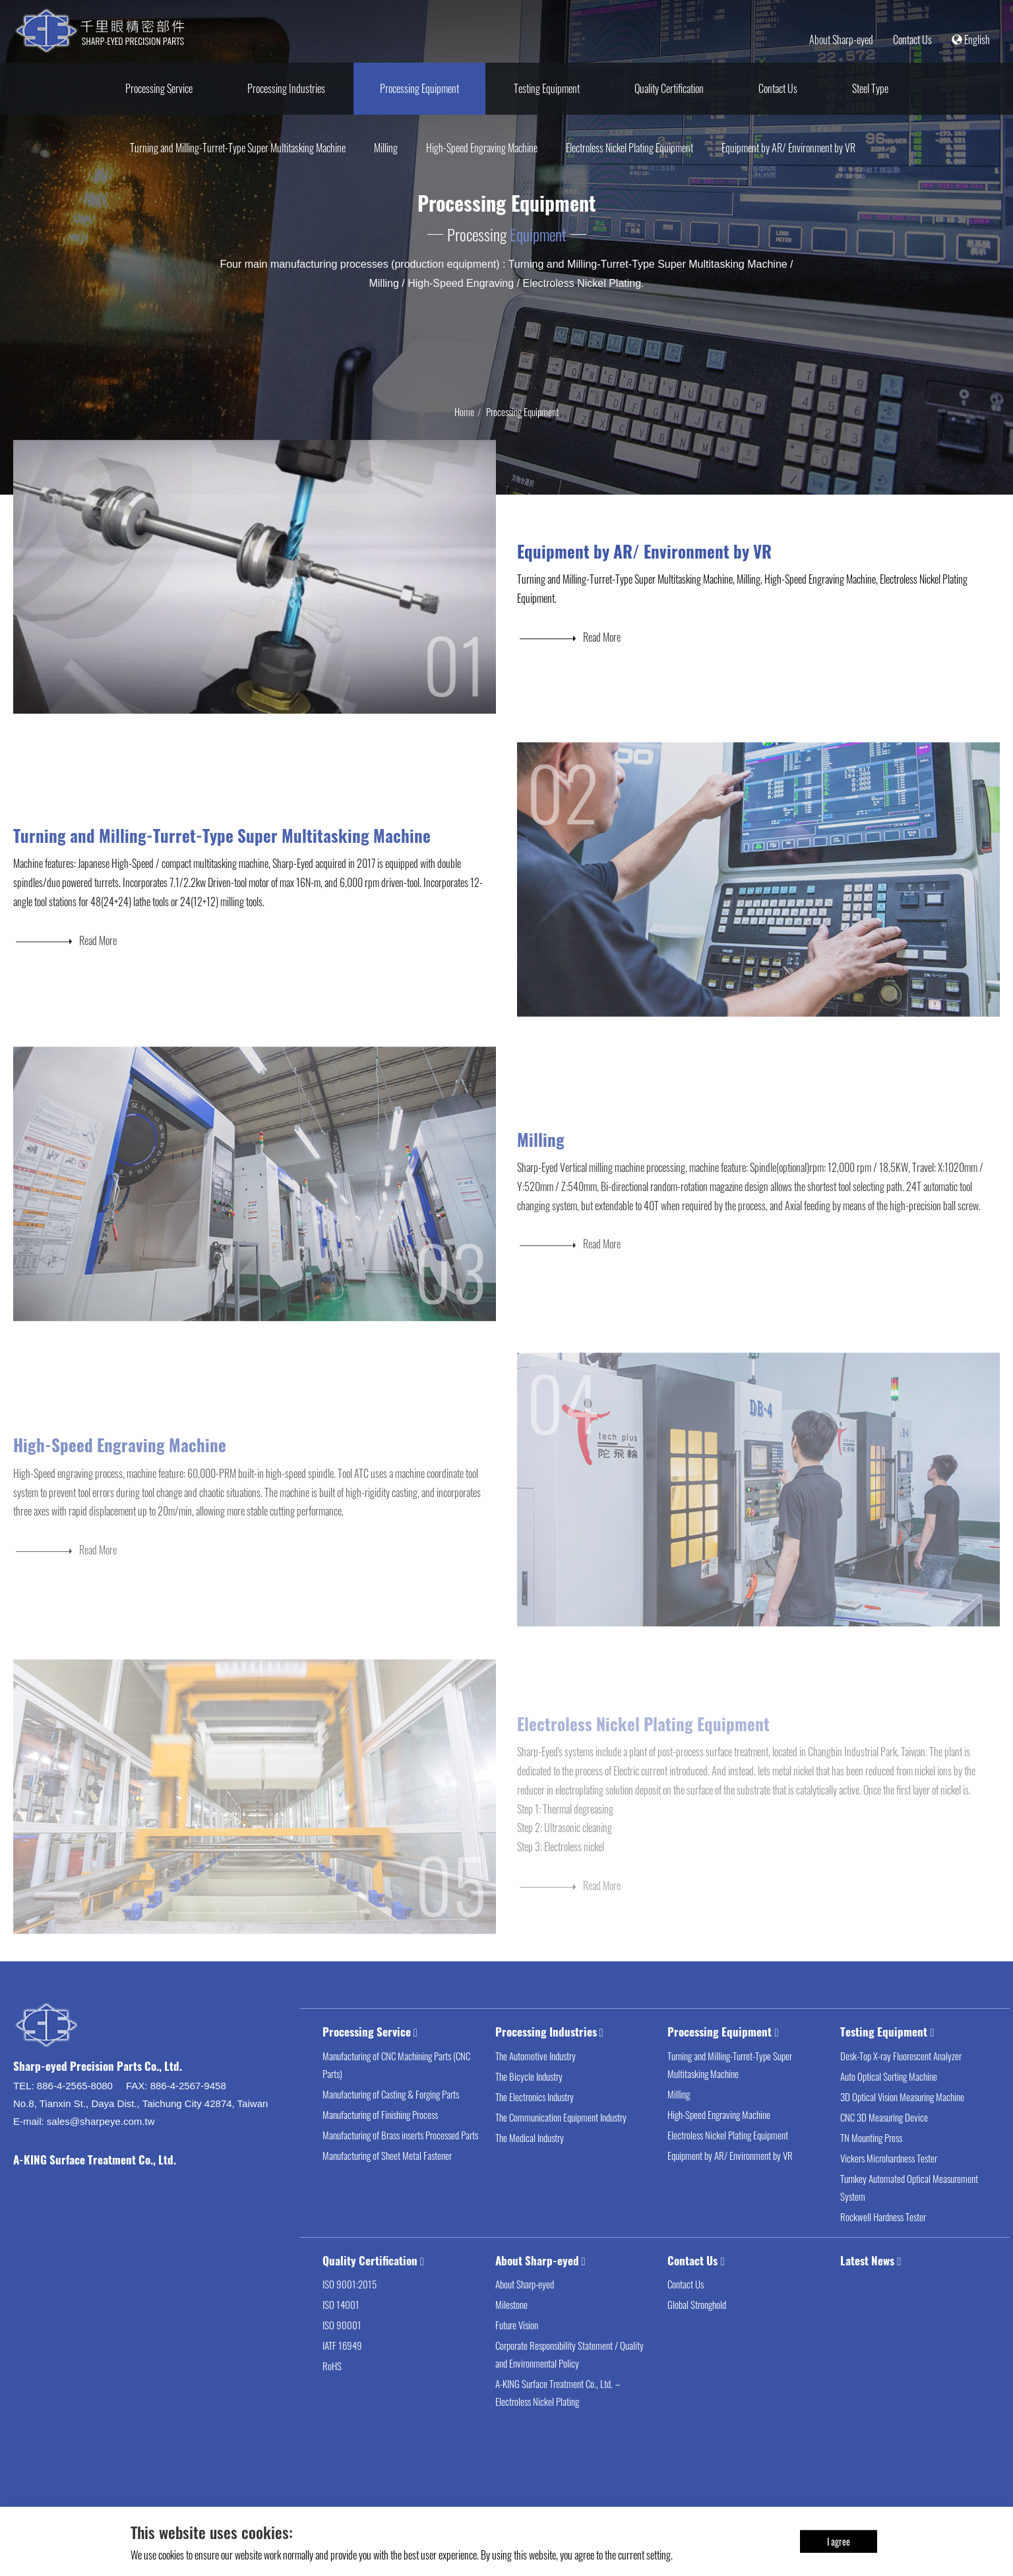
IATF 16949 (342, 2369)
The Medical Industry (529, 2160)
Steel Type (870, 88)
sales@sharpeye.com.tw (101, 2144)
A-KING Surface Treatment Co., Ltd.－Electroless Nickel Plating (559, 2416)
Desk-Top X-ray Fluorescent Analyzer (901, 2078)
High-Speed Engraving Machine (481, 148)
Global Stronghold (696, 2328)
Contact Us (912, 39)
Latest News (867, 2283)
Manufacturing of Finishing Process (380, 2137)
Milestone (511, 2328)
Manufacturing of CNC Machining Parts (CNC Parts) (396, 2087)
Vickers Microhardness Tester (888, 2181)
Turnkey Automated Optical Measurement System (909, 2210)
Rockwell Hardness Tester (883, 2239)
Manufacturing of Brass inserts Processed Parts (400, 2158)
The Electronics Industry (534, 2119)
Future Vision (516, 2348)
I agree (838, 2541)
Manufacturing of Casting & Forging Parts (390, 2117)
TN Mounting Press (871, 2160)
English (971, 39)
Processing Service (159, 88)
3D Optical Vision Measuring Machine (902, 2119)
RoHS (332, 2389)
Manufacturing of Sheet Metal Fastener (387, 2178)
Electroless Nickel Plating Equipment (629, 148)
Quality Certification (669, 88)
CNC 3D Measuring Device (884, 2140)
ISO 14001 (340, 2328)
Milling (386, 148)
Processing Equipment (419, 88)
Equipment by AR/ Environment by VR (788, 148)
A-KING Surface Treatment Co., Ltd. (94, 2182)
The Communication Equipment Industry (561, 2140)
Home (464, 411)
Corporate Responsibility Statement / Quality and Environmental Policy (569, 2378)
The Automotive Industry (535, 2078)
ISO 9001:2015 (349, 2307)
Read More (569, 651)
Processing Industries (286, 88)
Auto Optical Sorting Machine (888, 2099)
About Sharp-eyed (841, 39)
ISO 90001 (341, 2348)
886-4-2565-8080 (75, 2108)
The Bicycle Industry (529, 2099)
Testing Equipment (547, 88)
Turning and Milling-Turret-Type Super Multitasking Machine (238, 148)
